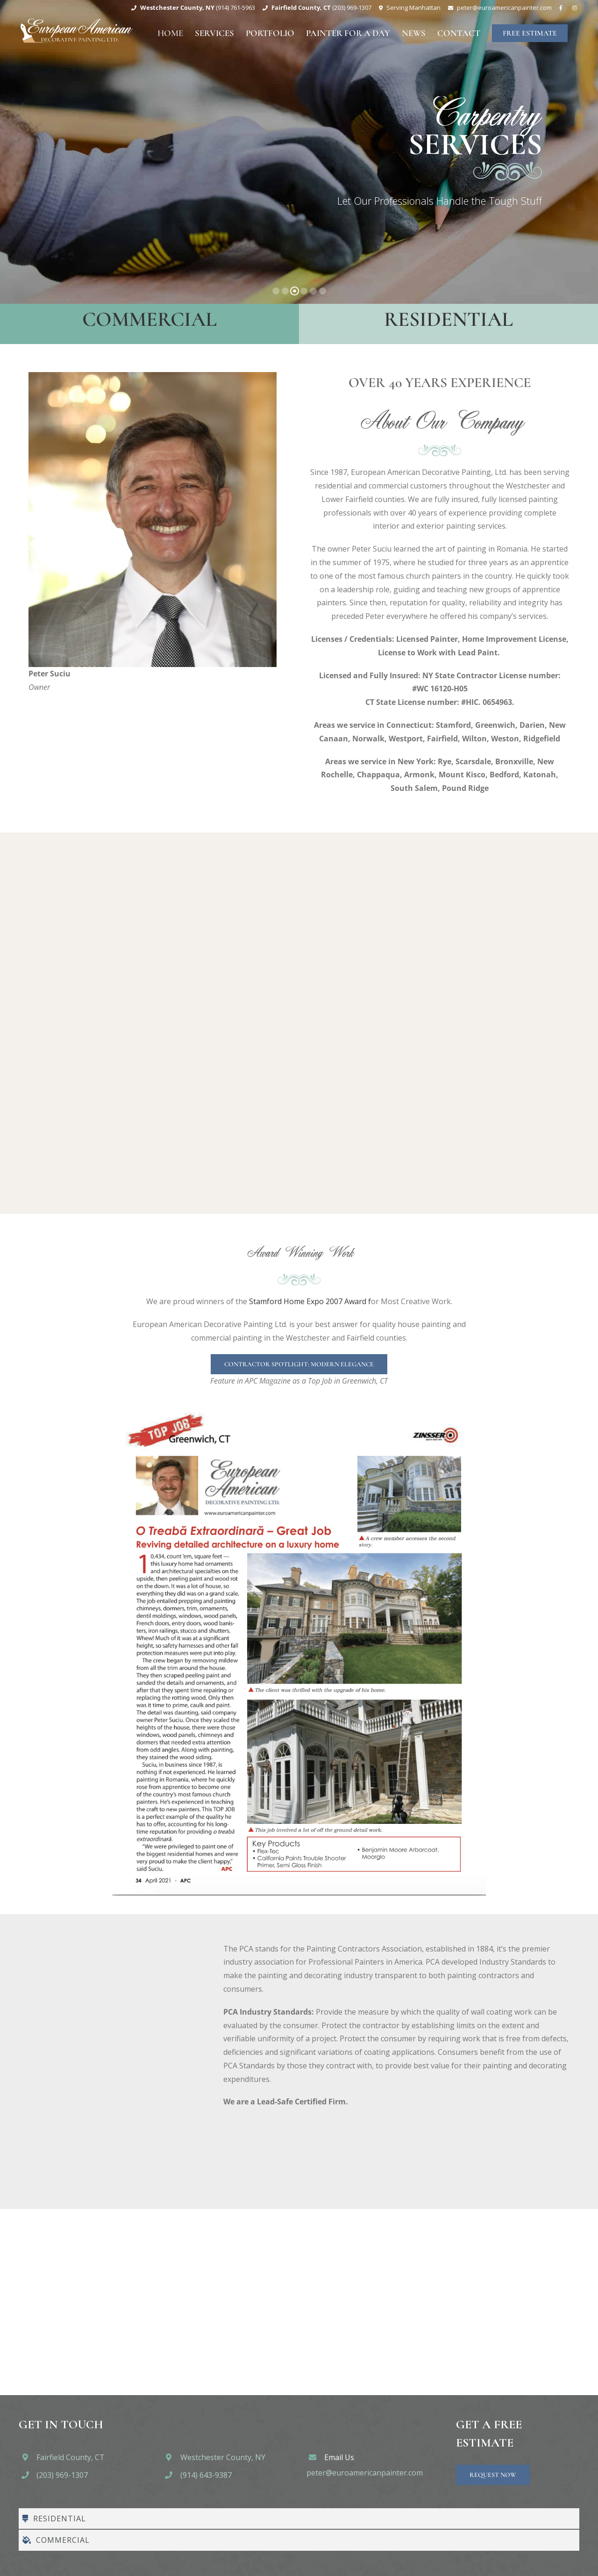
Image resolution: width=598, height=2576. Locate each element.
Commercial (149, 319)
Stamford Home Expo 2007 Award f (309, 1301)
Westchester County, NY (222, 2457)
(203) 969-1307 (62, 2475)
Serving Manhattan (413, 7)
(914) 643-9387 (206, 2475)
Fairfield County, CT (70, 2457)
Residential (448, 319)
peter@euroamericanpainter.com (364, 2473)
